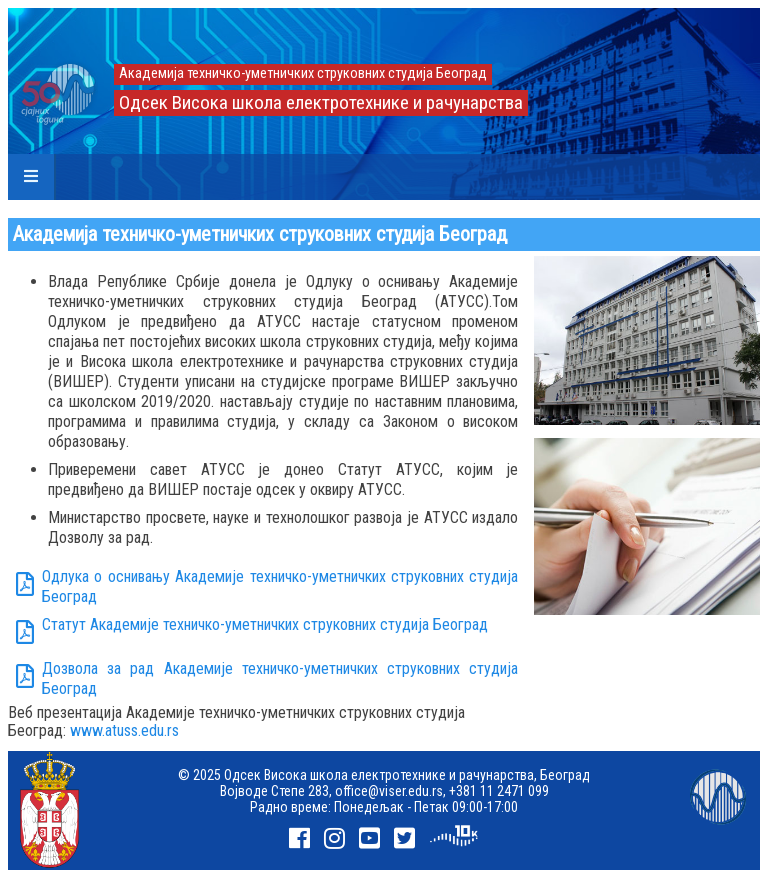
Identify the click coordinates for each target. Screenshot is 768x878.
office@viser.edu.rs (389, 791)
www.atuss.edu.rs (124, 730)
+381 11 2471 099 (499, 791)
